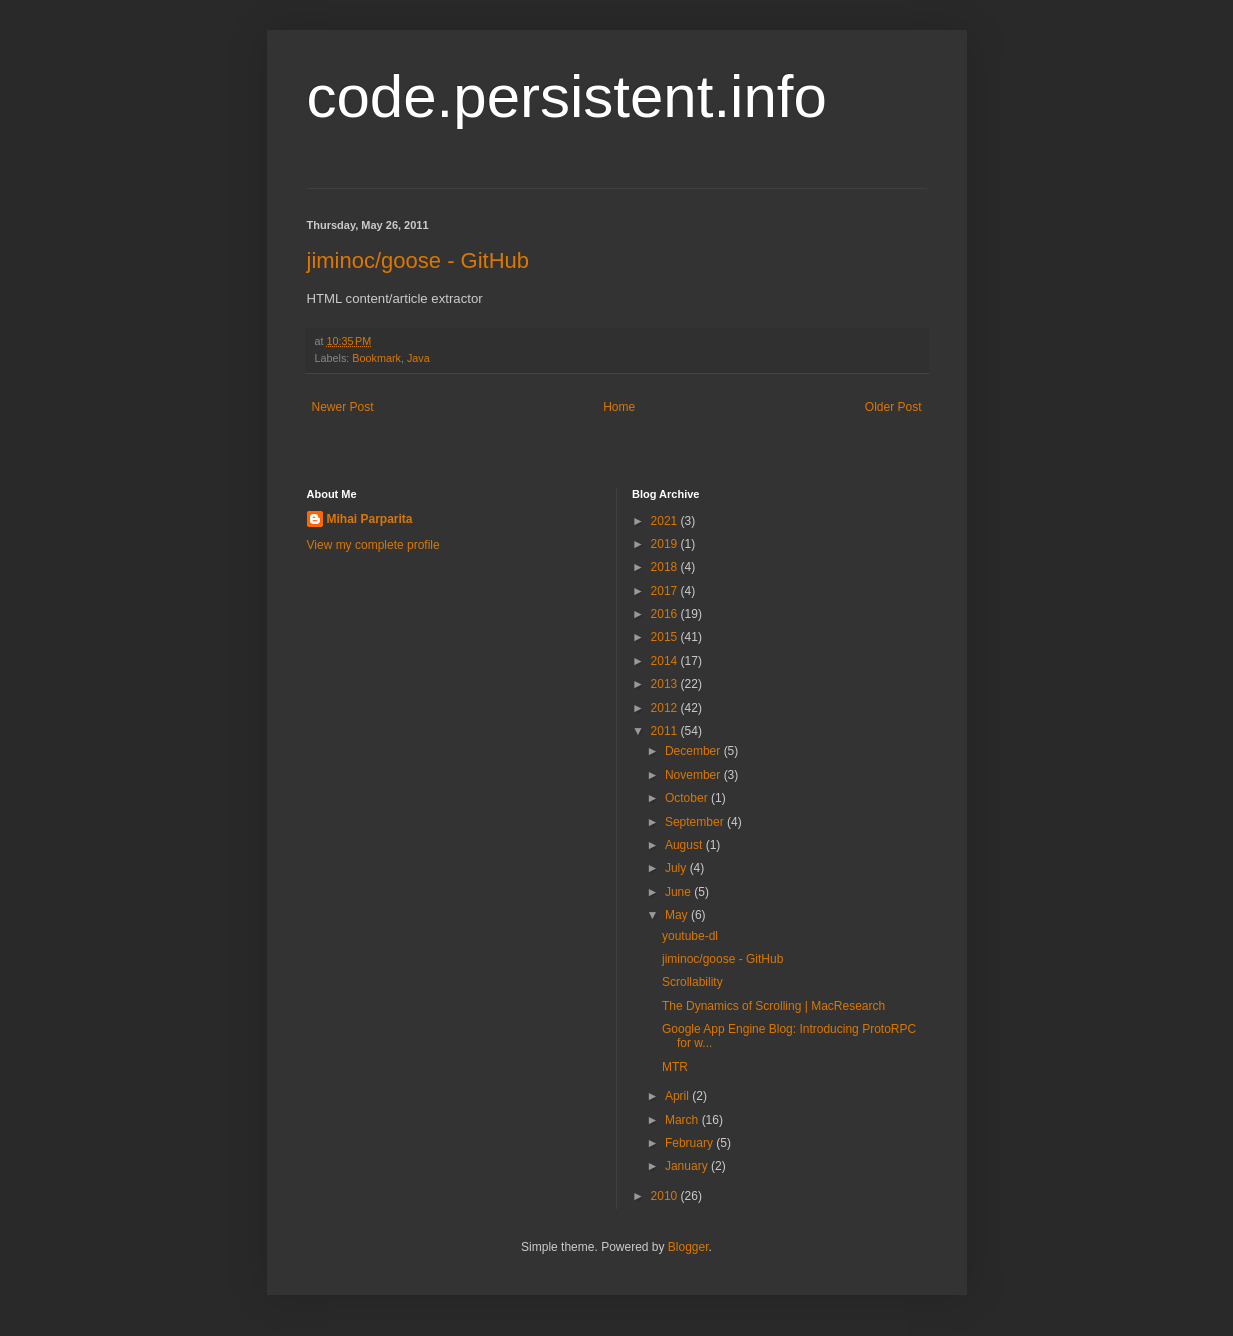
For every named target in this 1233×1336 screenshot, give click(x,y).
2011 (666, 731)
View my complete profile (373, 545)
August (685, 845)
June (679, 892)
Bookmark (376, 358)
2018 (666, 567)
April (678, 1096)
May (678, 915)
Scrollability (692, 982)
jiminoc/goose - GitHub (418, 260)
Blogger (688, 1247)
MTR (675, 1067)
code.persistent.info (567, 96)
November (694, 775)
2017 (666, 591)
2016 (666, 614)
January (688, 1166)
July (677, 868)
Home (619, 407)
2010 (666, 1196)
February (690, 1143)
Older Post (893, 407)
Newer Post (343, 407)
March (683, 1120)
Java (418, 358)
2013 (666, 684)
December (694, 751)
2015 (666, 637)
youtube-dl (690, 936)
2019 (666, 544)
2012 (666, 708)
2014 (666, 661)
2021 (666, 521)
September (696, 822)
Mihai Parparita (370, 519)
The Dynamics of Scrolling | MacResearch (773, 1006)
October (688, 798)
